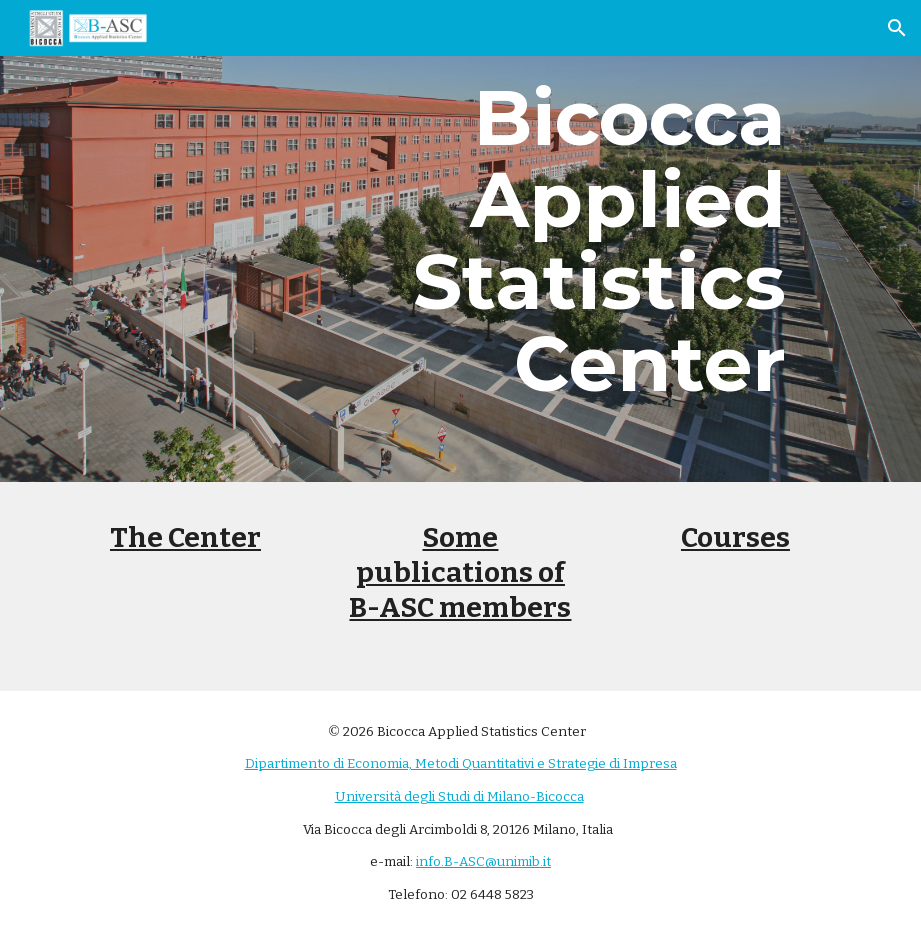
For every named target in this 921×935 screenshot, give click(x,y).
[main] (598, 241)
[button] (897, 28)
